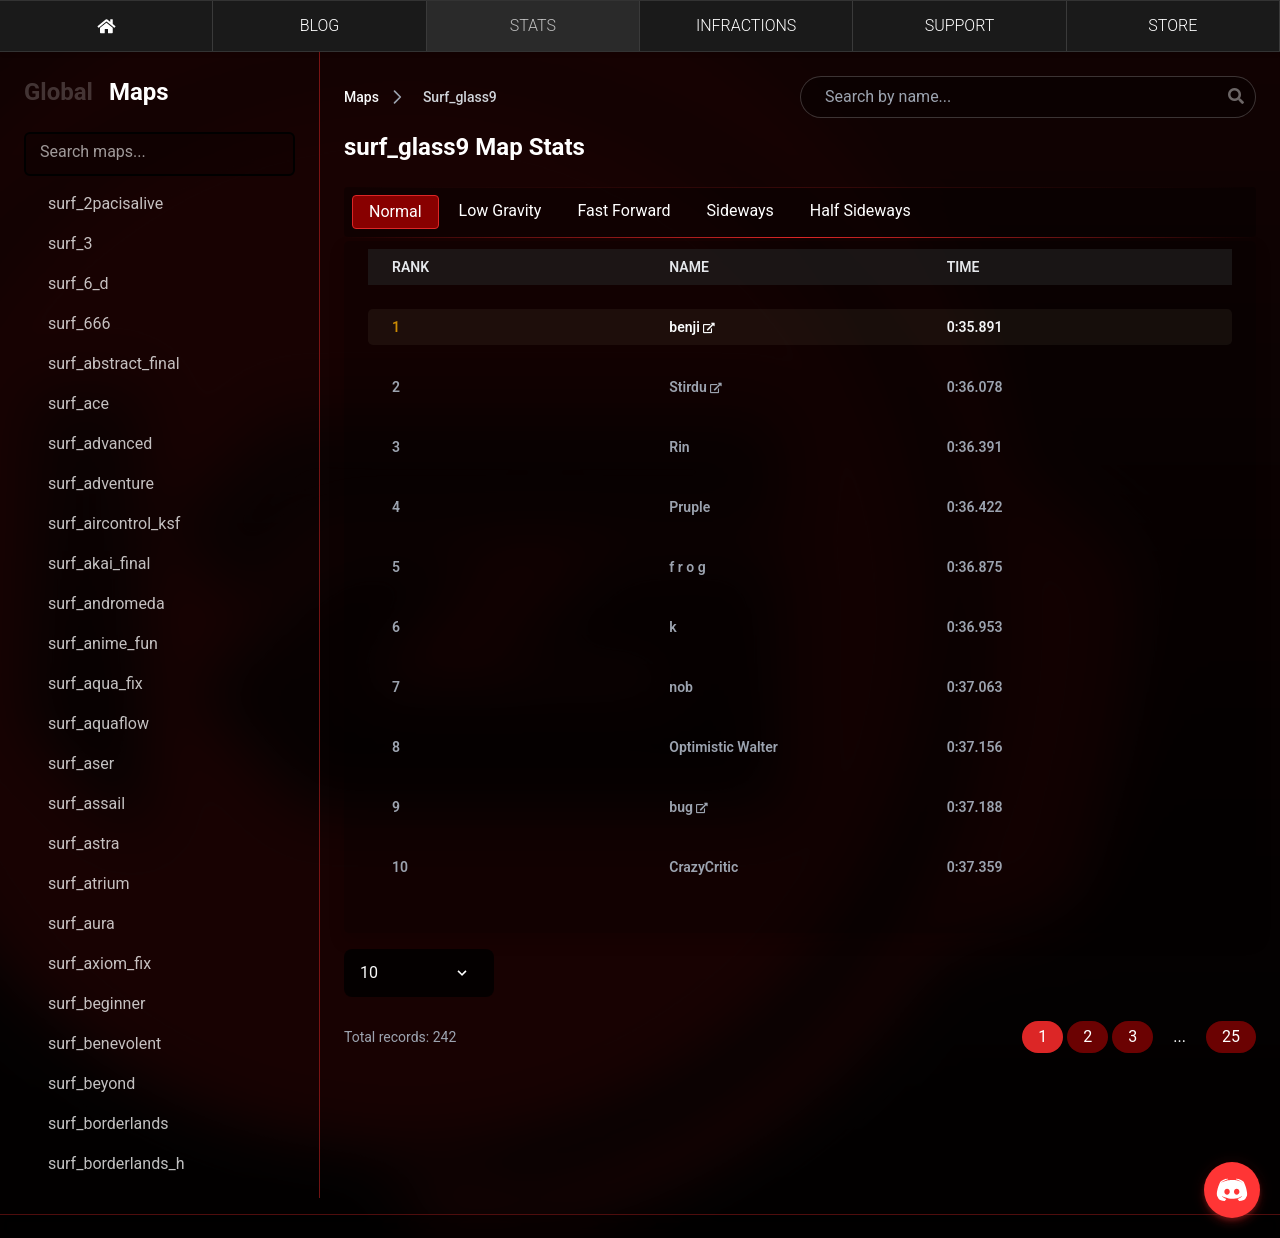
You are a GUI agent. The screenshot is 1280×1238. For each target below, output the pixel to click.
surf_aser (81, 763)
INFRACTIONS (746, 25)
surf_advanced (100, 443)
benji (692, 327)
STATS (533, 25)
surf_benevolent (104, 1043)
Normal (395, 211)
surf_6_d (78, 283)
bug (688, 807)
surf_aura (81, 923)
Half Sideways (860, 210)
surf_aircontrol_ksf (114, 523)
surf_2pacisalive (105, 203)
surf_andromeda (106, 603)
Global (58, 92)
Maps (139, 92)
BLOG (320, 25)
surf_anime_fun (103, 643)
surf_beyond (91, 1083)
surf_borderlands (108, 1123)
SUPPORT (960, 25)
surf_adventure (101, 483)
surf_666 (79, 323)
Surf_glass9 (460, 97)
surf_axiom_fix (99, 963)
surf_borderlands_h (116, 1163)
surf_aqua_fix (95, 683)
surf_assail (86, 803)
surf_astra (83, 843)
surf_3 (70, 243)
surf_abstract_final (114, 363)
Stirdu (695, 387)
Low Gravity (500, 210)
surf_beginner (96, 1003)
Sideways (740, 210)
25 (1231, 1036)
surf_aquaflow (98, 723)
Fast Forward (623, 210)
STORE (1172, 25)
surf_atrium (89, 883)
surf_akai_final (99, 563)
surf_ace (78, 403)
